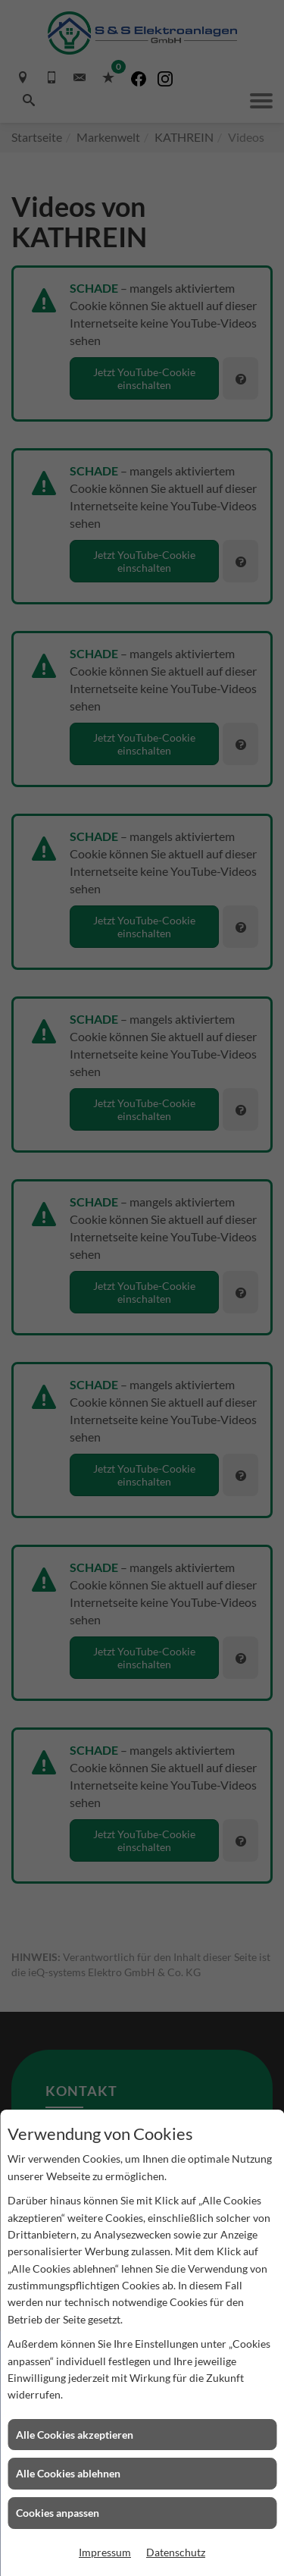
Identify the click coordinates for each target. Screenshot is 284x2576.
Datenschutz (175, 2552)
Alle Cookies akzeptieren (74, 2434)
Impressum (105, 2552)
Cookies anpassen (57, 2512)
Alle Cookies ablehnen (68, 2473)
